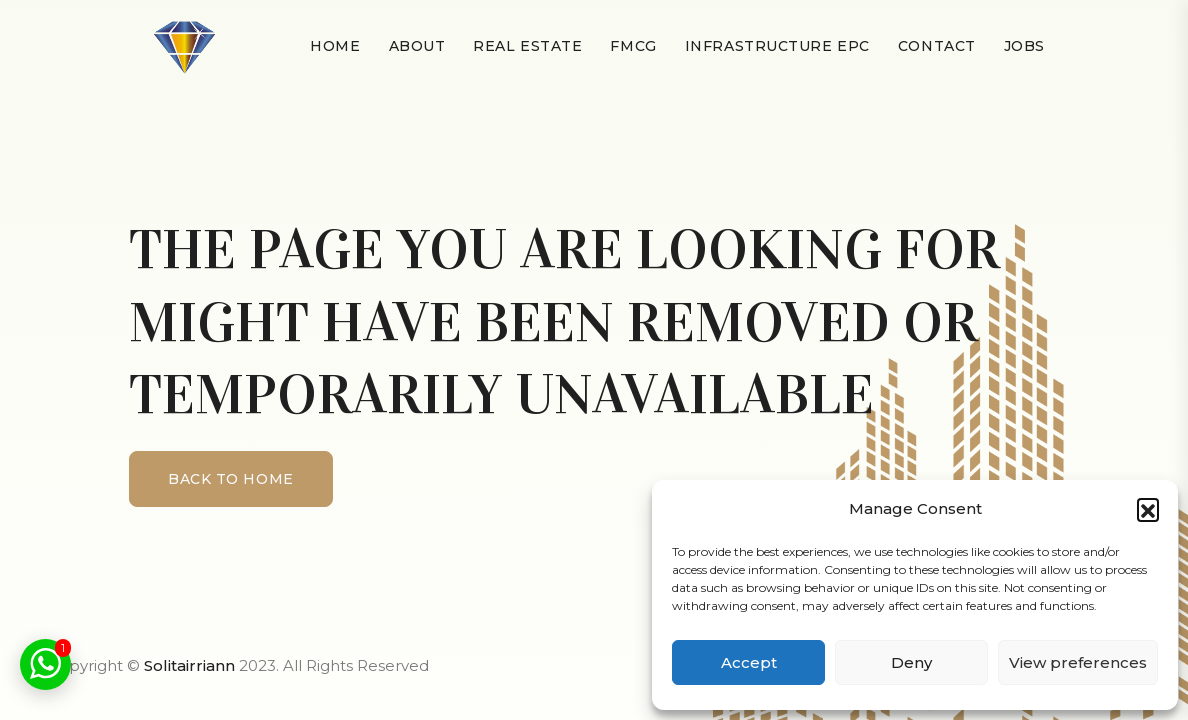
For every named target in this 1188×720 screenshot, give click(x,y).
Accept (749, 662)
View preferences (1078, 662)
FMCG (633, 46)
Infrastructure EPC (777, 46)
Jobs (1024, 46)
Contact (937, 46)
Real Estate (527, 46)
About (417, 46)
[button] (1148, 509)
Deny (911, 662)
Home (335, 46)
